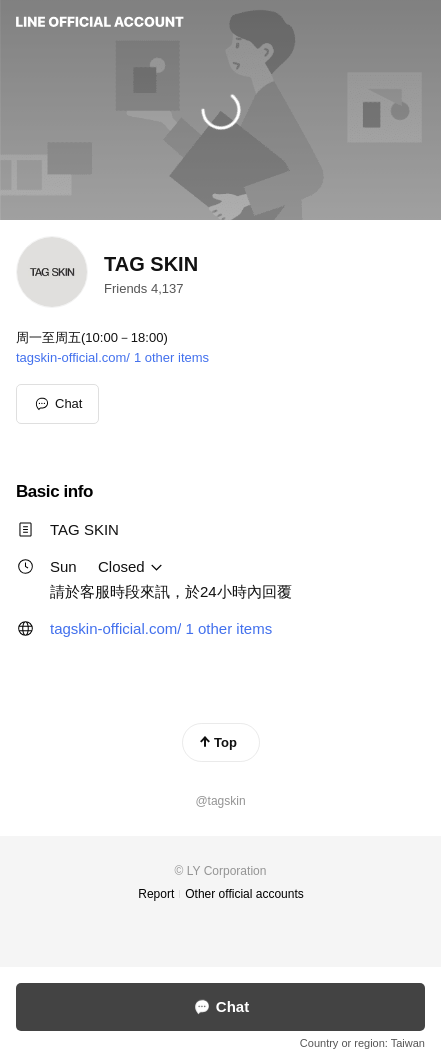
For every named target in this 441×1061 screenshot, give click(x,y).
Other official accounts (244, 894)
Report (156, 894)
